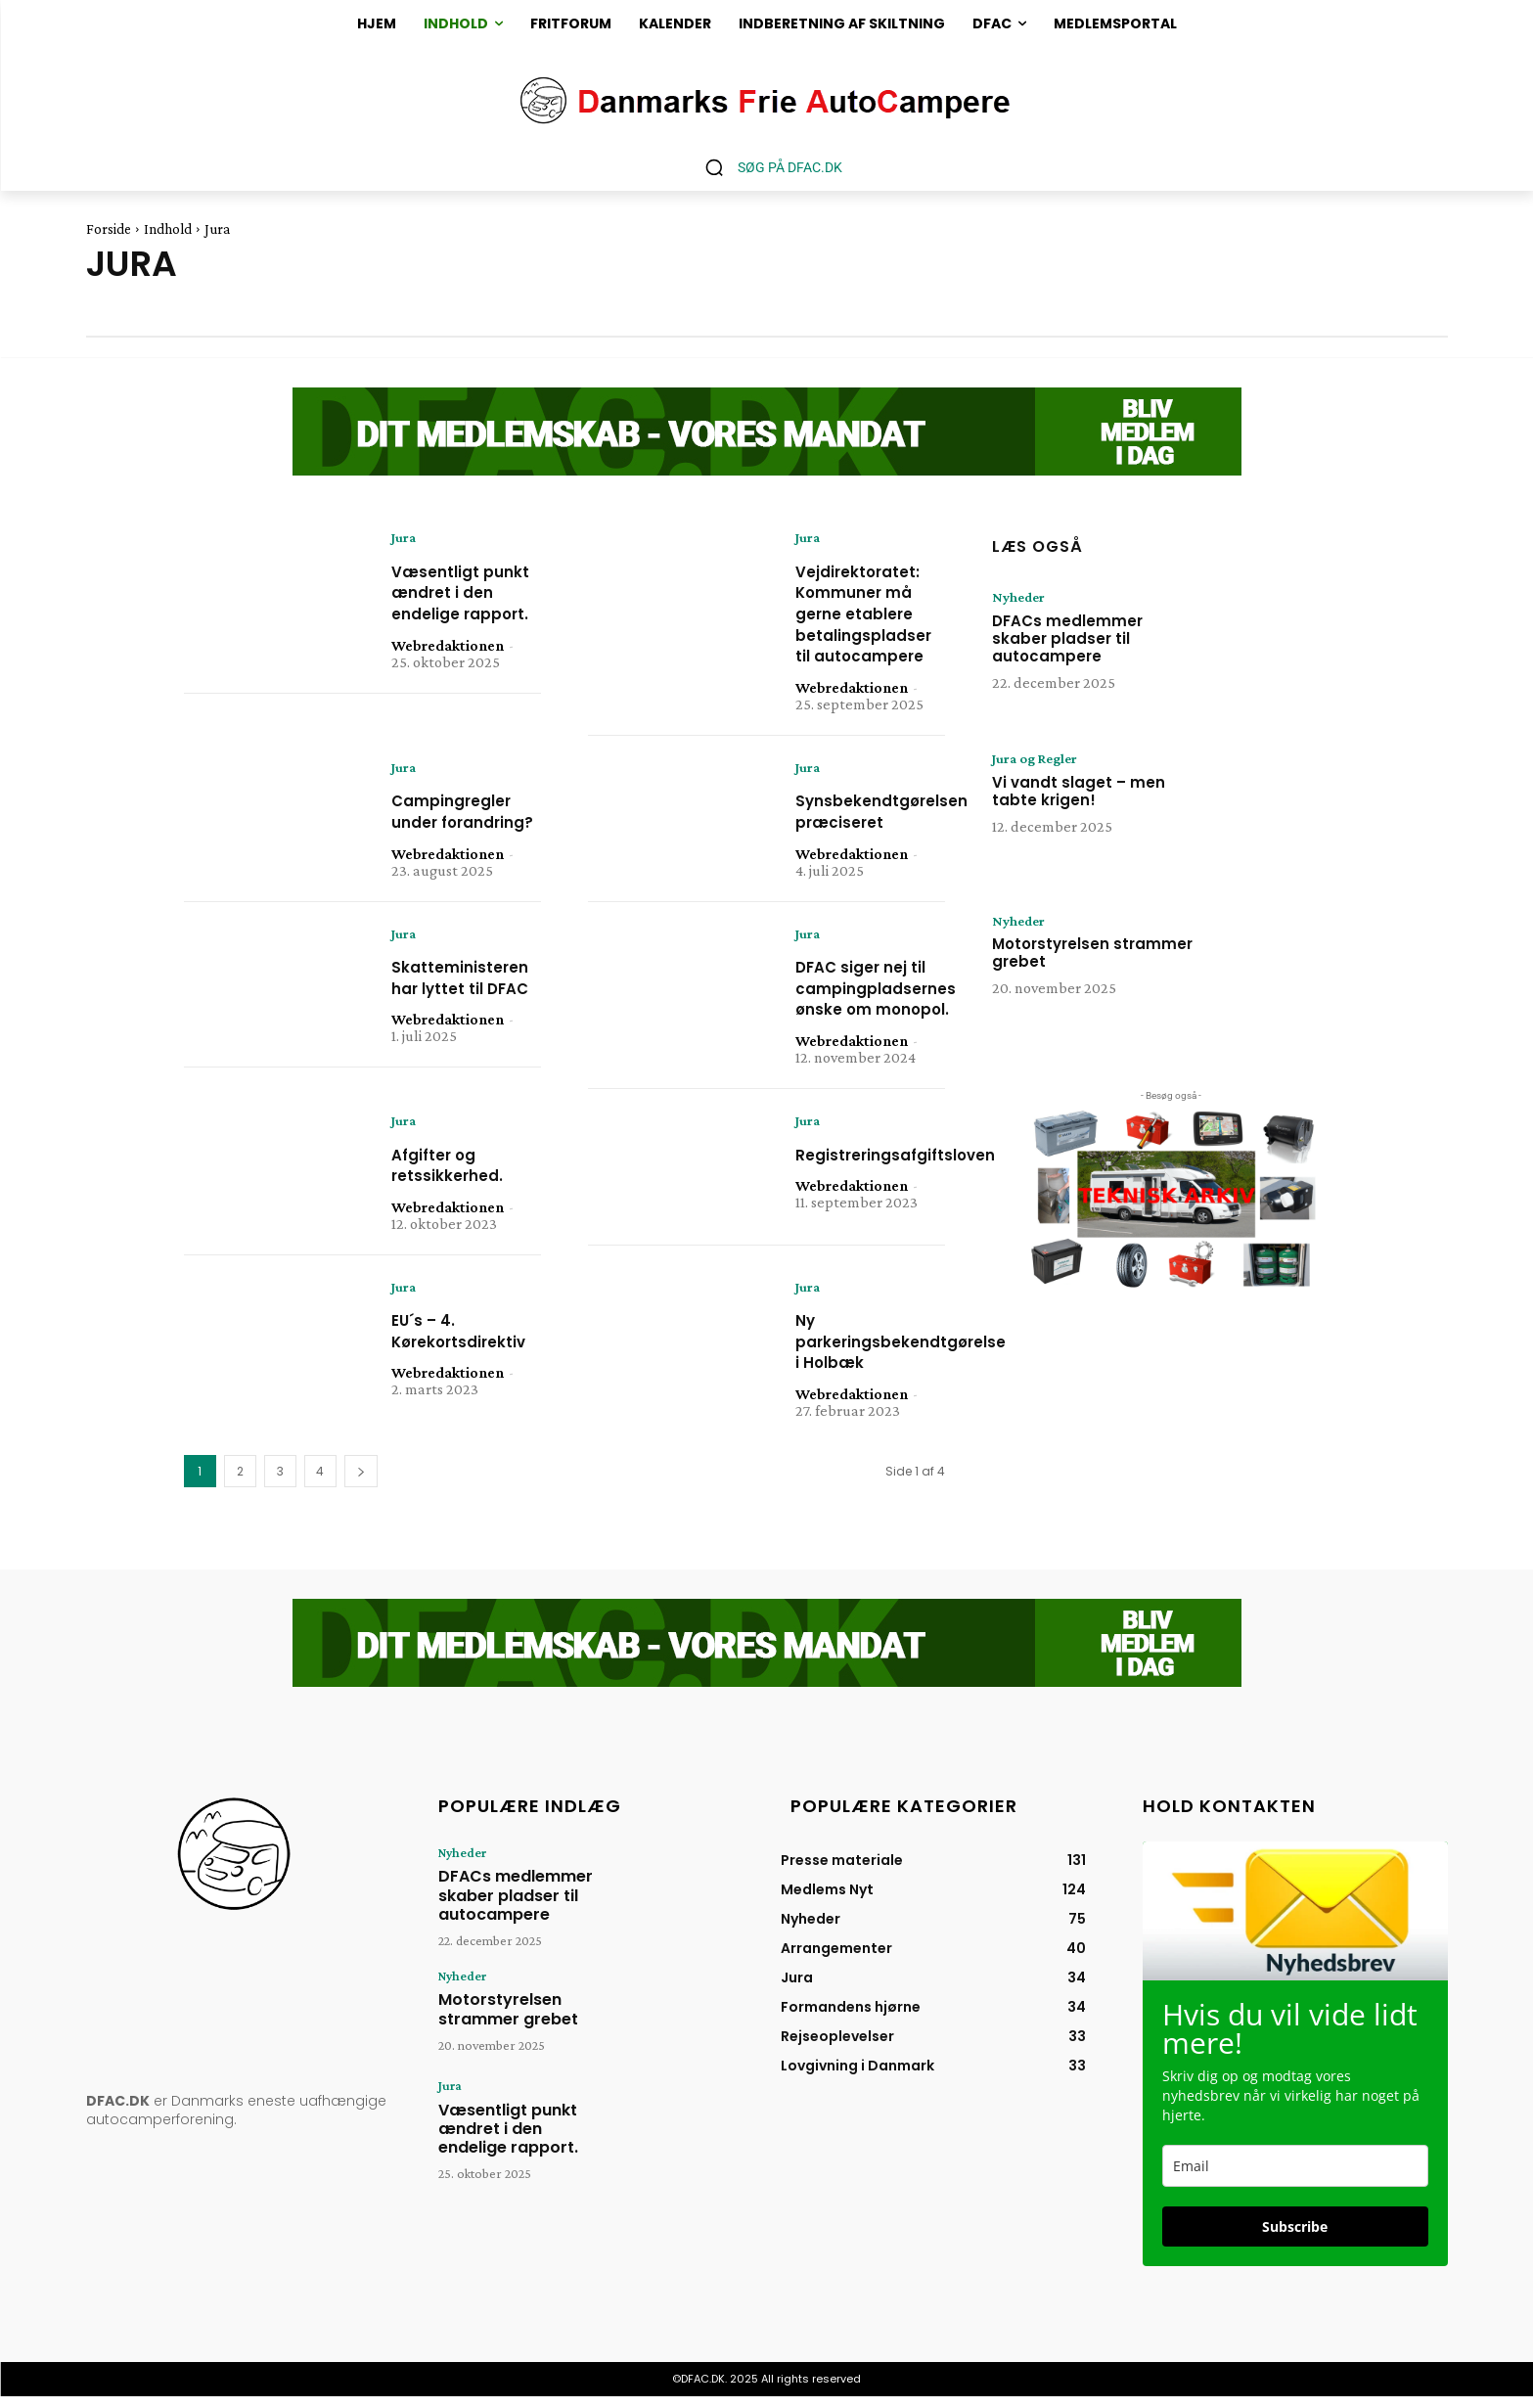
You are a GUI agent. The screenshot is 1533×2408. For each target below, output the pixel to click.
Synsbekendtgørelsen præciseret (894, 814)
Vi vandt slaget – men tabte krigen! (1078, 792)
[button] (766, 167)
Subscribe (1295, 2237)
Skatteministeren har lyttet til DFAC (470, 1012)
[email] (1295, 2177)
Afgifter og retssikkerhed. (454, 1191)
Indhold (168, 229)
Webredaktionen (447, 667)
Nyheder (1021, 598)
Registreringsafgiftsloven (911, 1180)
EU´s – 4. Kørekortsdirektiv (469, 1359)
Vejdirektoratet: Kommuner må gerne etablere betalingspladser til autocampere (873, 614)
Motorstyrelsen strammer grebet (1092, 954)
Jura (405, 538)
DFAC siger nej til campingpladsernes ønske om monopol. (887, 1012)
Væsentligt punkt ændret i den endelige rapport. (458, 604)
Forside (108, 229)
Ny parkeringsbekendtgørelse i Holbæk (915, 1369)
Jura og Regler (1040, 759)
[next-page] (361, 1483)
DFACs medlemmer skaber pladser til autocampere (1067, 639)
